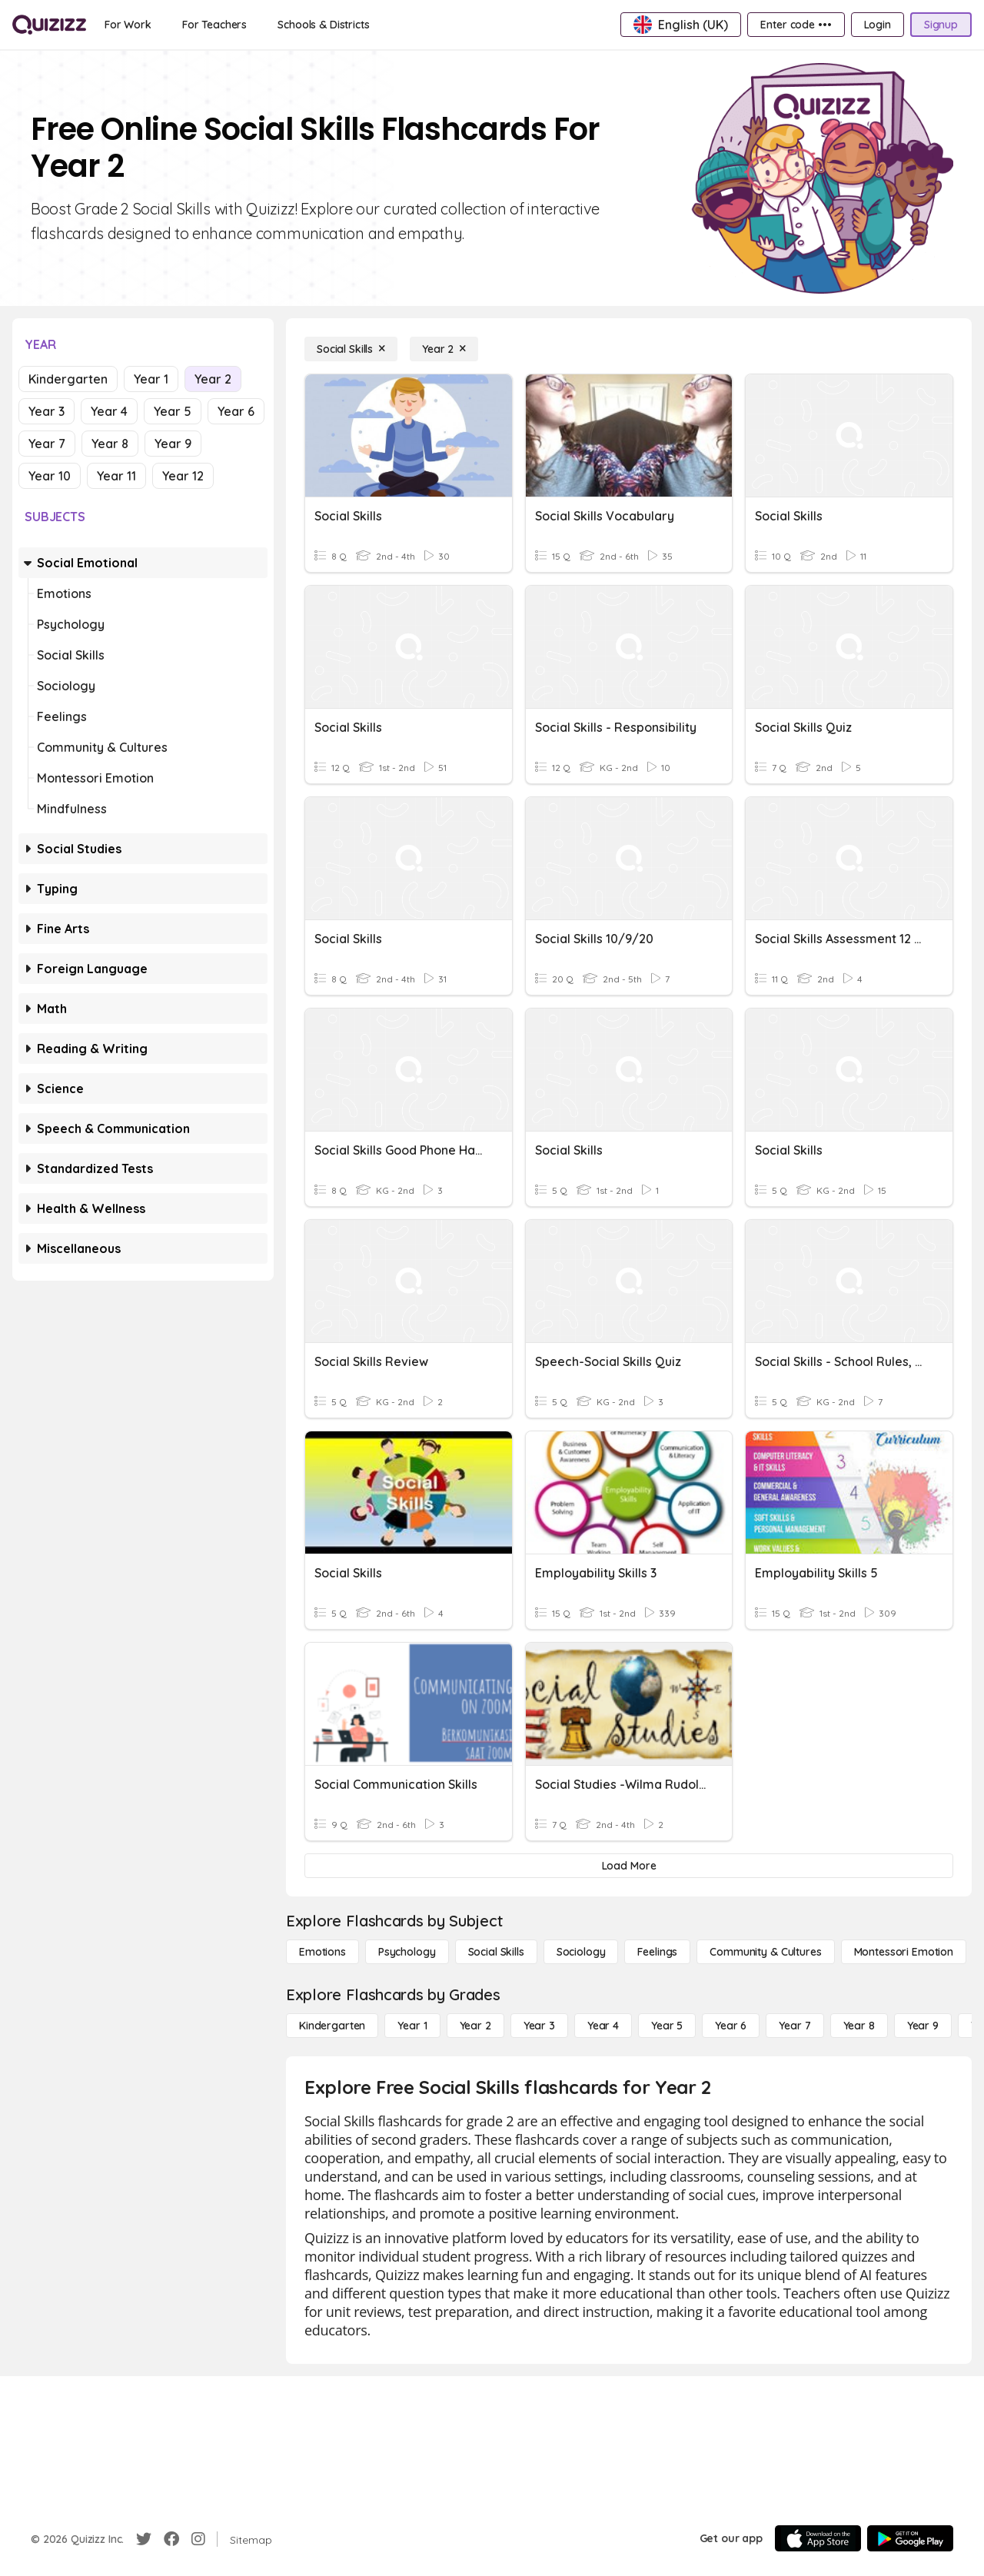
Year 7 (46, 443)
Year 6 (236, 411)
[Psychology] (407, 1951)
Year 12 (183, 476)
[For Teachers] (214, 24)
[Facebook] (171, 2539)
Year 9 (173, 443)
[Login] (877, 24)
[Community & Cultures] (765, 1951)
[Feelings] (657, 1951)
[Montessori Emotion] (903, 1951)
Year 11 (116, 476)
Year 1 (151, 379)
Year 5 (172, 411)
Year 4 (109, 411)
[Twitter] (143, 2539)
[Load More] (628, 1865)
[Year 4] (603, 2025)
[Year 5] (667, 2025)
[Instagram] (198, 2539)
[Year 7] (794, 2025)
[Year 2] (444, 349)
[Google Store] (910, 2538)
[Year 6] (731, 2025)
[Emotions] (322, 1951)
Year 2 (212, 379)
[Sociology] (581, 1951)
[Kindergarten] (332, 2025)
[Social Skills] (350, 349)
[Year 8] (859, 2025)
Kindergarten (68, 379)
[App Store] (818, 2538)
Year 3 (46, 411)
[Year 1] (412, 2025)
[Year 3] (539, 2025)
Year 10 (49, 476)
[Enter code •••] (795, 24)
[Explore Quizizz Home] (49, 25)
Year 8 (109, 443)
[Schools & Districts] (323, 24)
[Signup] (941, 24)
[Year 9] (923, 2025)
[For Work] (128, 24)
